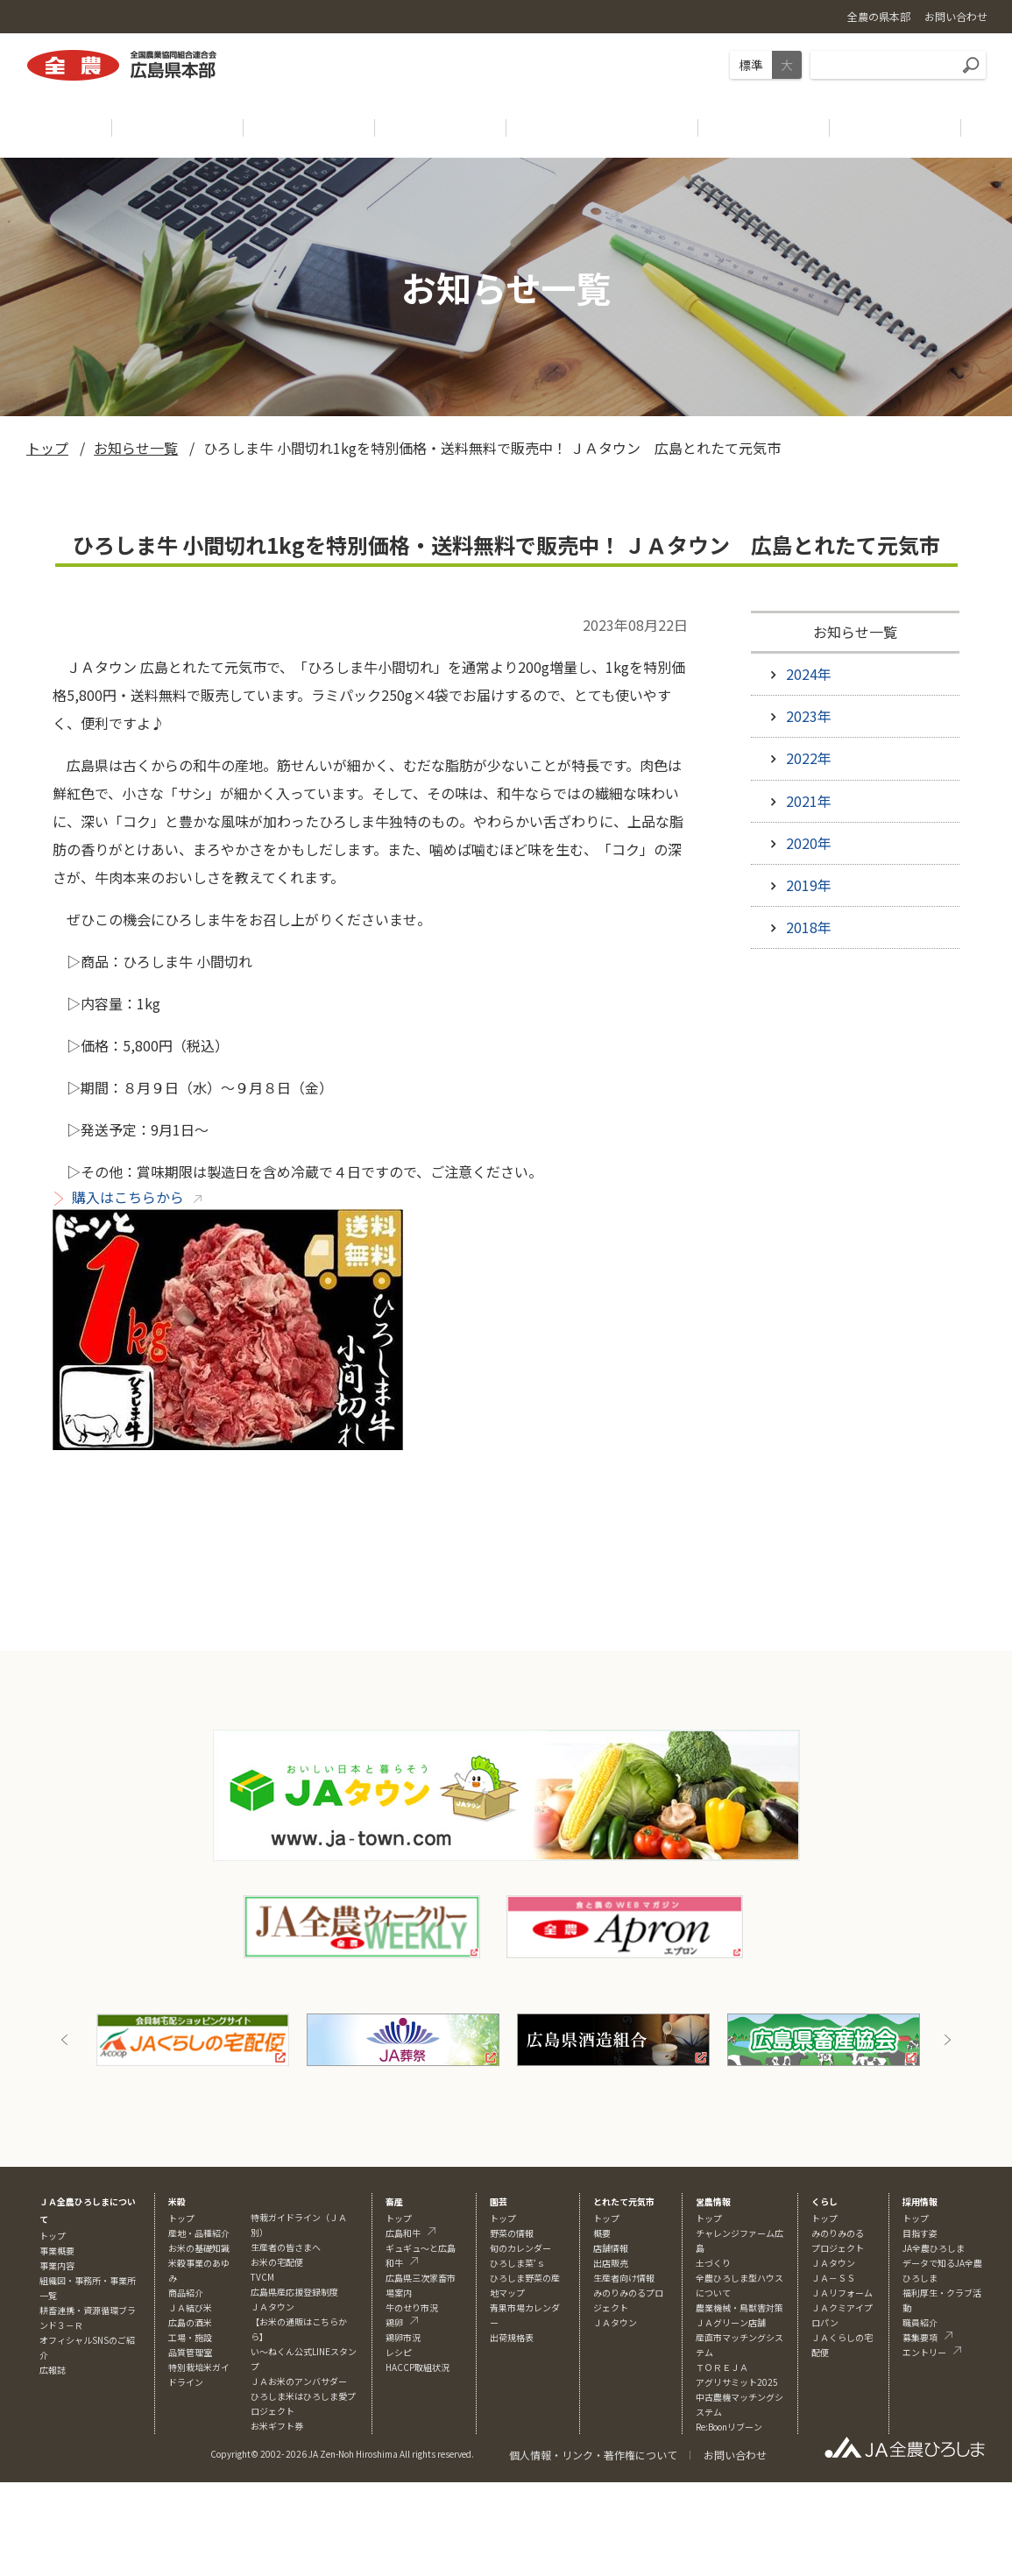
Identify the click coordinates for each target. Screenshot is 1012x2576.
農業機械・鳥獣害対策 (739, 2307)
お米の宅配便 (277, 2261)
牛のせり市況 (412, 2307)
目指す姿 (920, 2233)
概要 (602, 2233)
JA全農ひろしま (933, 2247)
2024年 (809, 673)
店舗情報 (610, 2247)
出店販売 (610, 2262)
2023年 (809, 715)
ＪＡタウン (615, 2322)
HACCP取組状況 (417, 2367)
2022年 (809, 757)
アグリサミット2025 (737, 2381)
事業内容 (56, 2265)
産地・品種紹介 (199, 2233)
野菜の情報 (512, 2233)
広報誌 (52, 2369)
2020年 (809, 842)
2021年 (809, 800)
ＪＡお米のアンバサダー (299, 2381)
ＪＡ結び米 (190, 2307)
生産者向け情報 (624, 2277)
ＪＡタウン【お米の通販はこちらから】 (299, 2321)
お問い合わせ (735, 2454)
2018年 (809, 927)
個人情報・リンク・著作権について (593, 2454)
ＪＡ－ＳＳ (833, 2277)
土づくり (713, 2262)
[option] (193, 2039)
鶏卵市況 (403, 2337)
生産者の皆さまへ (286, 2247)
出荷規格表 (512, 2337)
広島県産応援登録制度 (294, 2291)
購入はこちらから (128, 1196)
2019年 (809, 884)
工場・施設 (190, 2337)
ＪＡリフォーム (842, 2292)
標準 (751, 65)
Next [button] (947, 2039)
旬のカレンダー (520, 2247)
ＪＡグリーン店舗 (731, 2322)
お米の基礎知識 (199, 2247)
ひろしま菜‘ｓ (517, 2262)
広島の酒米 (190, 2322)
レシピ (399, 2352)
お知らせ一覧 (136, 447)
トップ (47, 447)
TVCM (262, 2276)
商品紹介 (185, 2292)
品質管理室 (190, 2352)
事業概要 (56, 2250)
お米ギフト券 (277, 2425)
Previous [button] (65, 2039)
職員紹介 (920, 2322)
